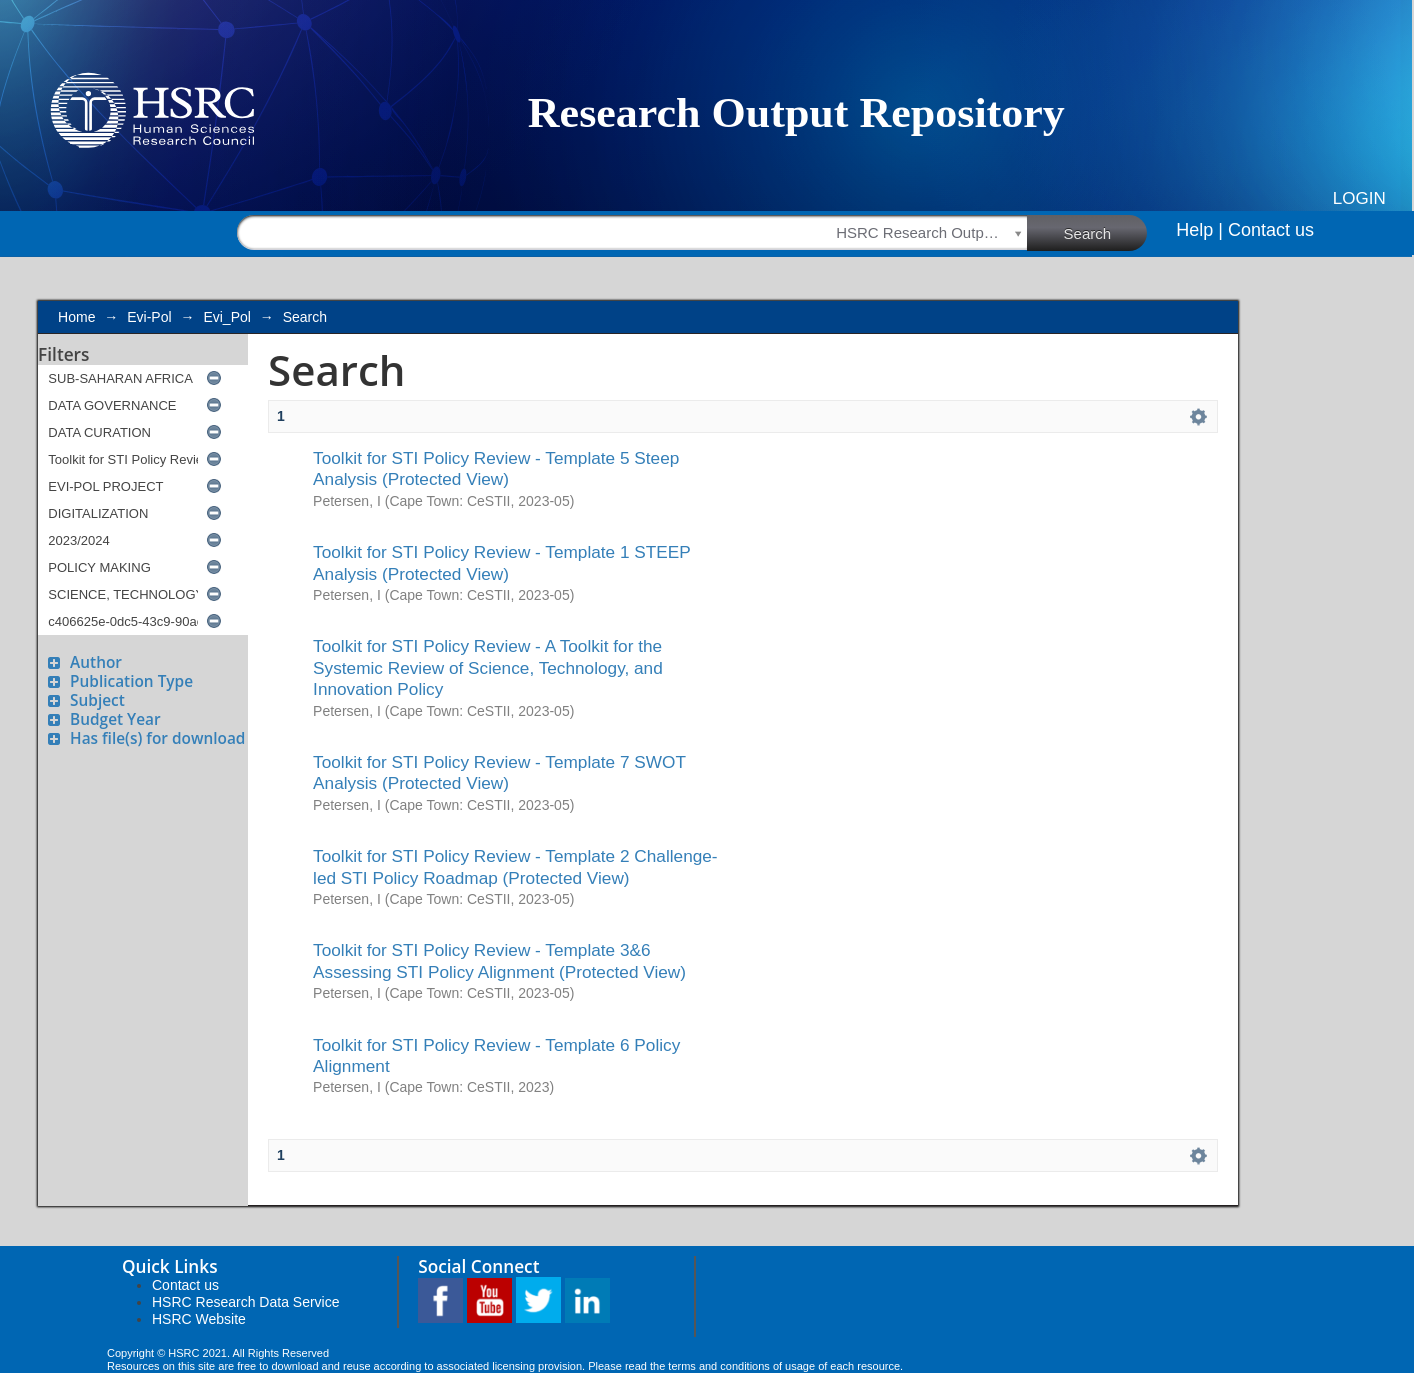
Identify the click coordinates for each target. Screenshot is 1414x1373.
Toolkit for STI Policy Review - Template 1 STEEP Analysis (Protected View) (501, 562)
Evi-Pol (149, 317)
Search (1106, 232)
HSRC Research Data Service (246, 1302)
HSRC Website (199, 1319)
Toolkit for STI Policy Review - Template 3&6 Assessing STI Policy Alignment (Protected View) (499, 960)
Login (1359, 198)
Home (76, 317)
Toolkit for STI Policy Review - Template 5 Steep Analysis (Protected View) (496, 468)
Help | (1199, 230)
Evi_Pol (226, 317)
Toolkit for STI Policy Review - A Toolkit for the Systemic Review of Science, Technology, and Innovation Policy (488, 667)
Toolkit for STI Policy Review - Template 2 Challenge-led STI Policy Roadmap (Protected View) (515, 866)
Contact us (1271, 230)
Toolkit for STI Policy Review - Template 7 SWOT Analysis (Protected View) (499, 772)
